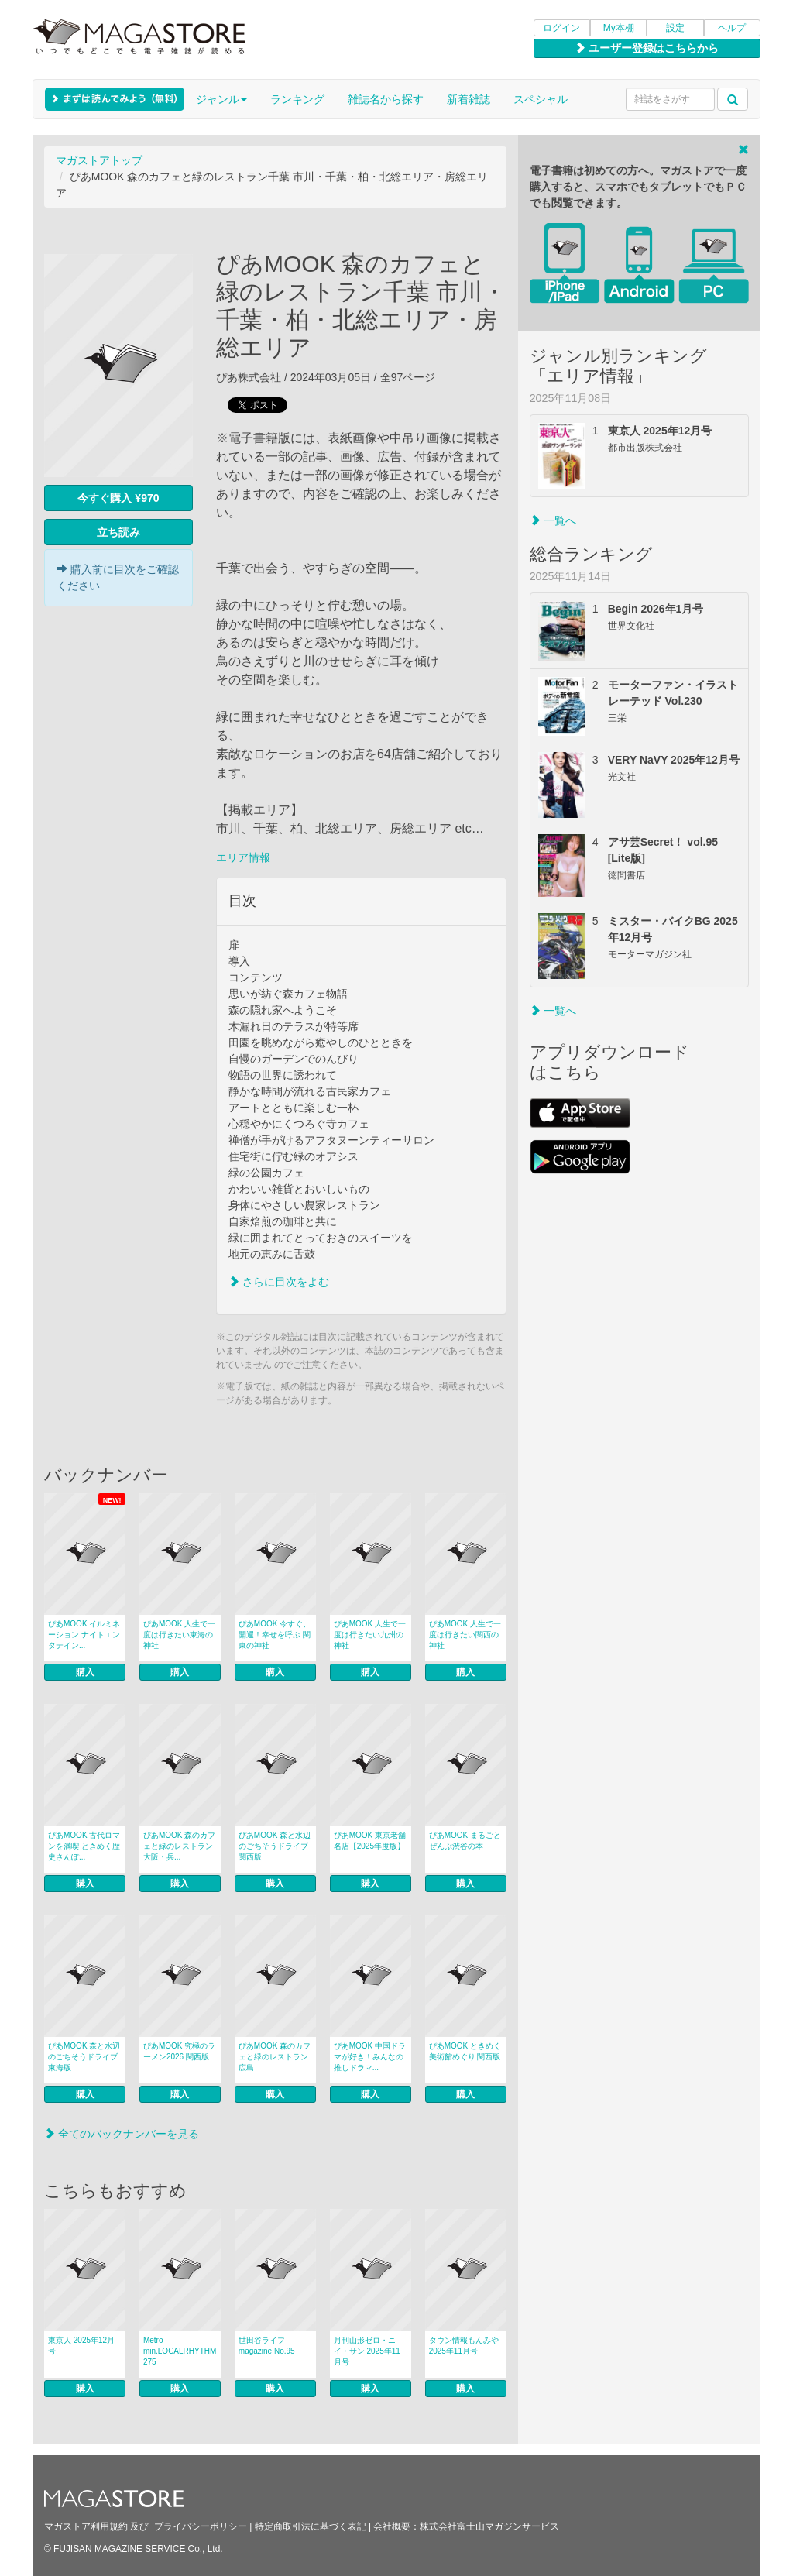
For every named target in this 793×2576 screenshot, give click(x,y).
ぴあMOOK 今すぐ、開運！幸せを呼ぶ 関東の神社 (275, 1634)
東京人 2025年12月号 (81, 2345)
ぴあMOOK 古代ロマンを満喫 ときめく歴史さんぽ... (84, 1846)
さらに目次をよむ (278, 1282)
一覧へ (553, 520)
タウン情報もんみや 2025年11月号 (464, 2345)
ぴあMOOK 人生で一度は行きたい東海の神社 (179, 1634)
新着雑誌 (468, 99)
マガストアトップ (99, 160)
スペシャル (540, 99)
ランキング (297, 99)
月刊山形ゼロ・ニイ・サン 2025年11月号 (367, 2351)
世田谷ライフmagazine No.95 (267, 2345)
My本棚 (618, 27)
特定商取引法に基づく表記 (310, 2526)
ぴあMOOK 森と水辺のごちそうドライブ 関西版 (275, 1846)
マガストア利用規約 (86, 2526)
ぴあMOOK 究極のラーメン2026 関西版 (179, 2051)
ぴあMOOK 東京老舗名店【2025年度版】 (370, 1840)
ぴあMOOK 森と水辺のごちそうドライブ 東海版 (84, 2057)
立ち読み (118, 532)
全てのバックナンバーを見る (121, 2134)
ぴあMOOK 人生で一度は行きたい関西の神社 (465, 1634)
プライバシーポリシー (200, 2526)
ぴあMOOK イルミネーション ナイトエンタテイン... (84, 1634)
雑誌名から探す (386, 99)
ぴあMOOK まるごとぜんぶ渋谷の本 (465, 1840)
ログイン (561, 27)
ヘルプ (732, 27)
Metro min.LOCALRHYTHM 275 (179, 2351)
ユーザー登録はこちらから (647, 48)
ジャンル (221, 99)
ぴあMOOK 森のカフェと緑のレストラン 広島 (277, 2057)
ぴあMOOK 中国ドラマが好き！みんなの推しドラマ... (370, 2057)
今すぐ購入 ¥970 (118, 498)
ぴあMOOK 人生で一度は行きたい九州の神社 (370, 1634)
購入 (85, 1672)
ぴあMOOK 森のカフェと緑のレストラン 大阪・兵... (179, 1846)
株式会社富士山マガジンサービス (489, 2526)
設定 (675, 27)
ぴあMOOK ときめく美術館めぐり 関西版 (465, 2051)
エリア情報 (243, 857)
